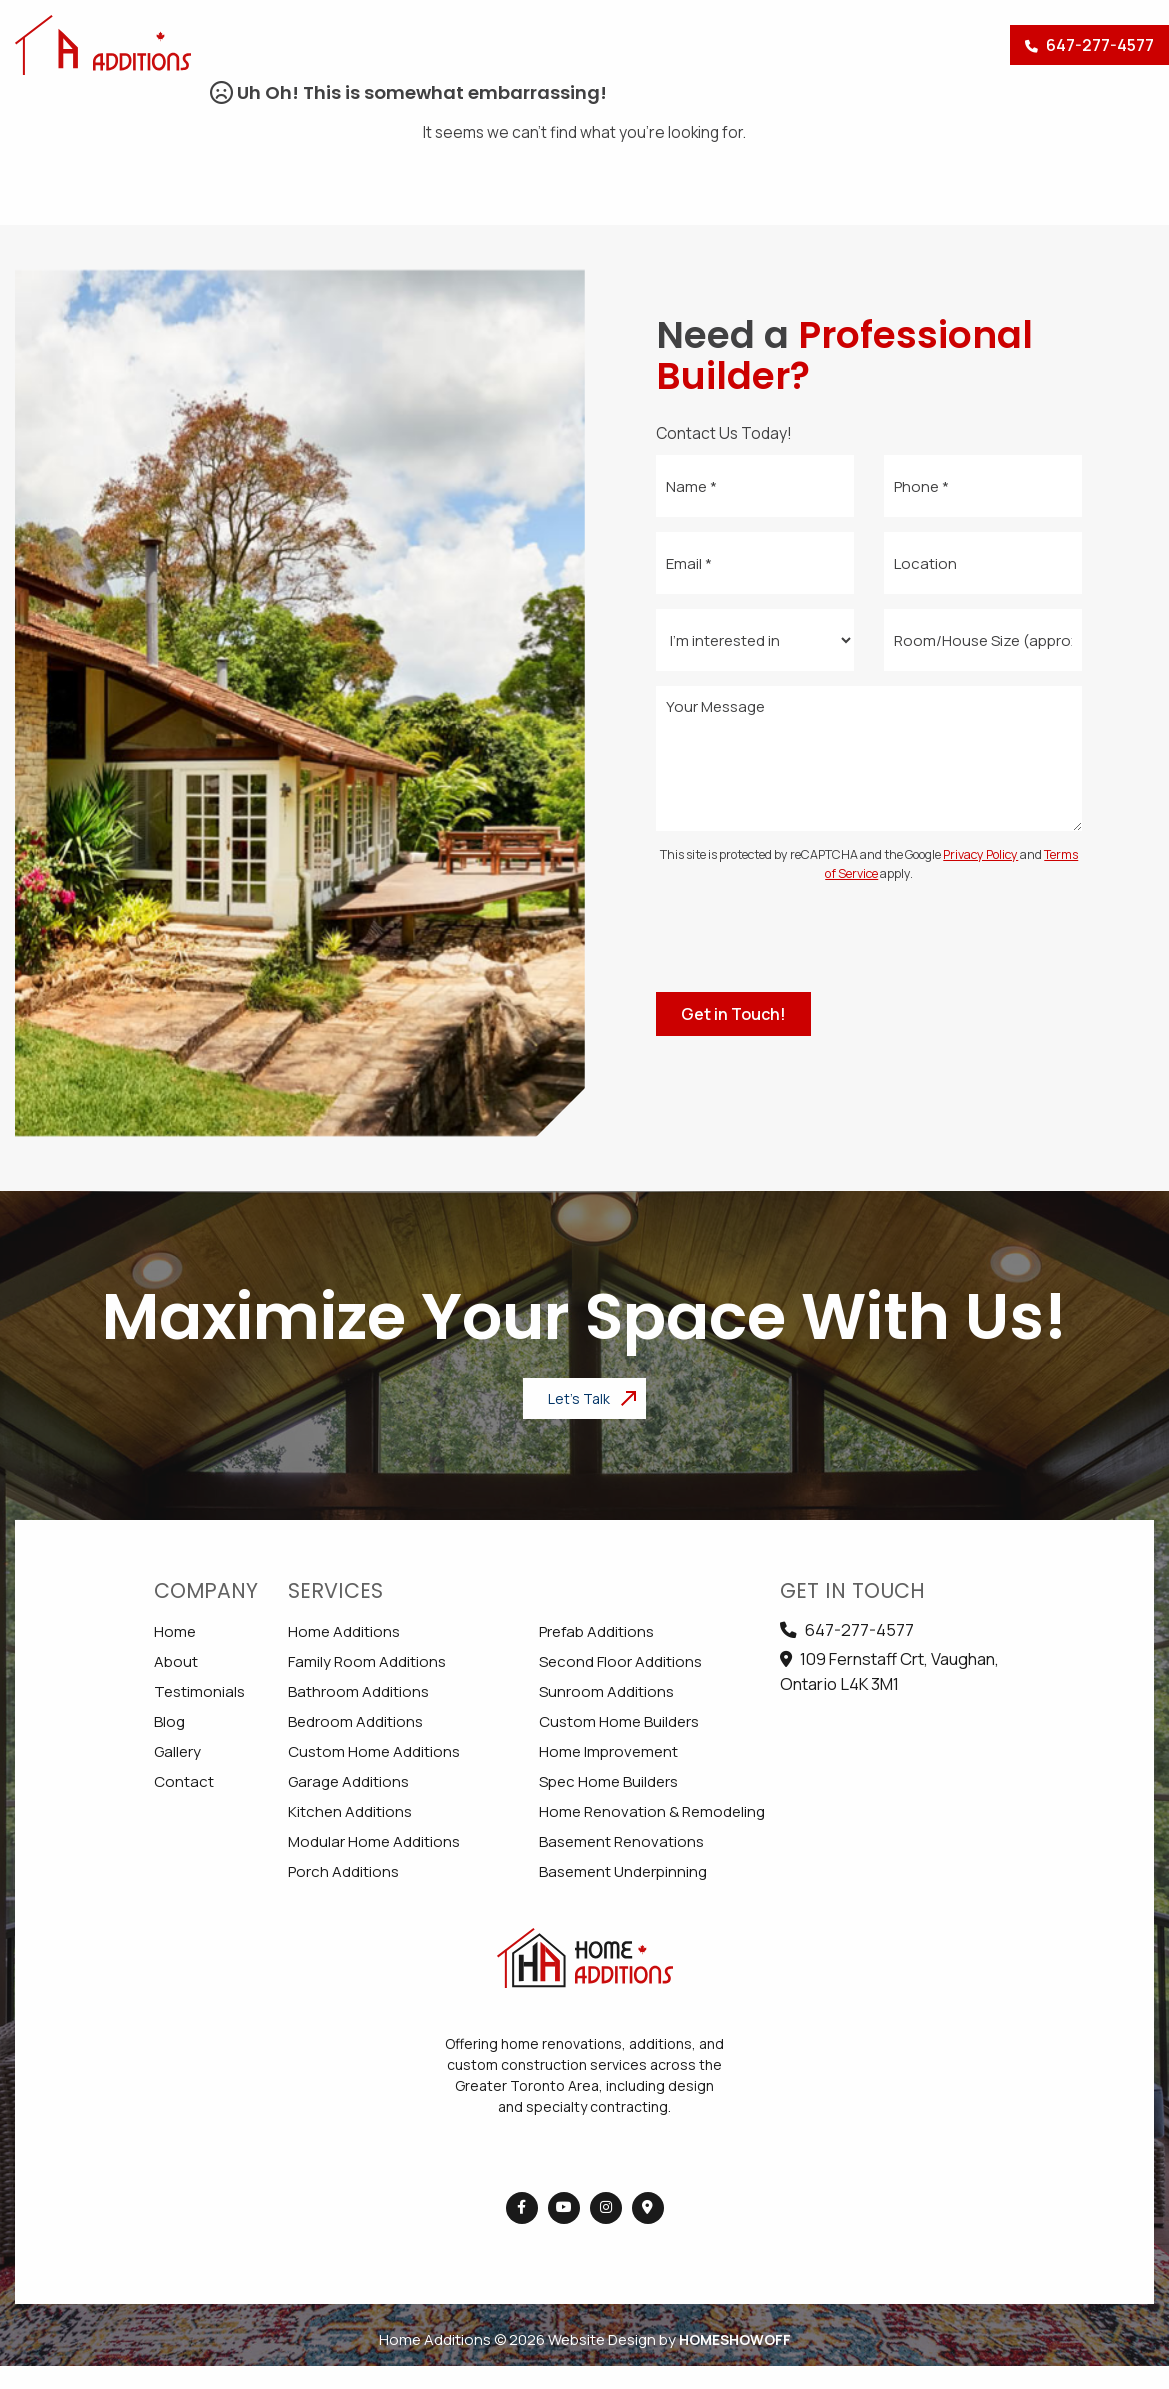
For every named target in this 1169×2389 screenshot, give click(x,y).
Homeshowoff (735, 2339)
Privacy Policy (980, 854)
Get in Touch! (733, 1014)
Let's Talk (579, 1398)
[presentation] (869, 938)
